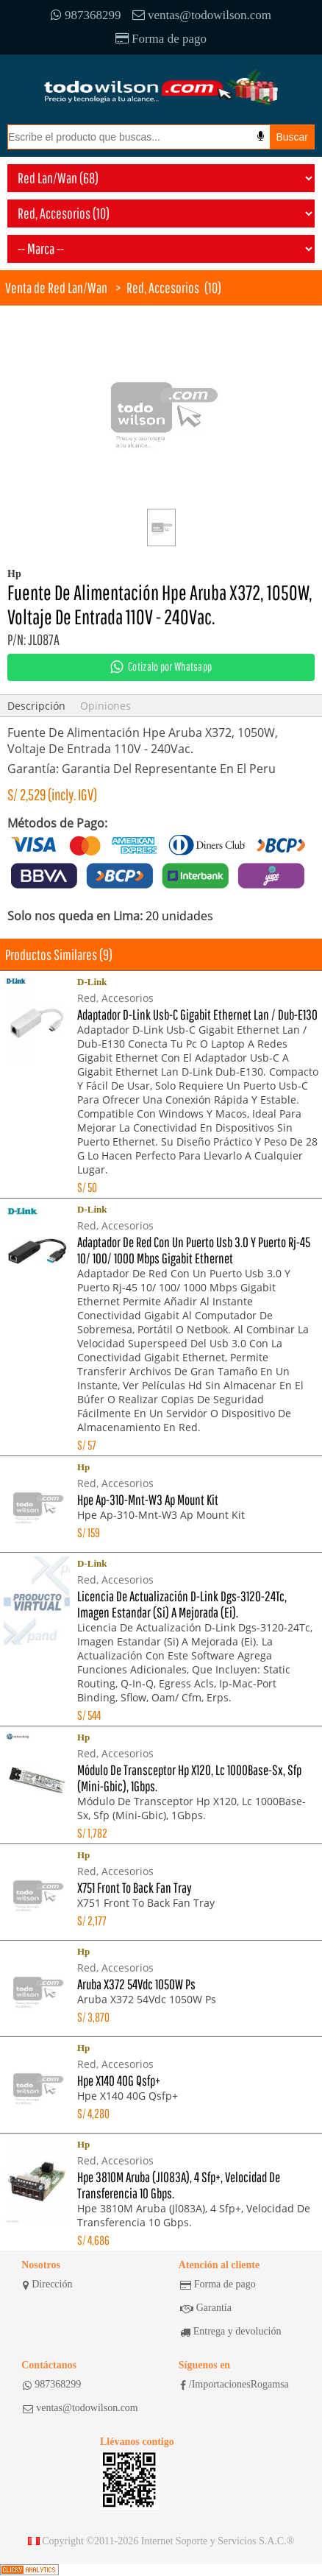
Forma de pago (161, 39)
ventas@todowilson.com (201, 15)
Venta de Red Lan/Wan (56, 287)
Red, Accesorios (162, 287)
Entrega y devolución (231, 2331)
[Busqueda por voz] (260, 136)
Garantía (206, 2308)
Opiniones (105, 706)
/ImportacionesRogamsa (234, 2384)
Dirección (47, 2284)
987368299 (86, 15)
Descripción (36, 706)
